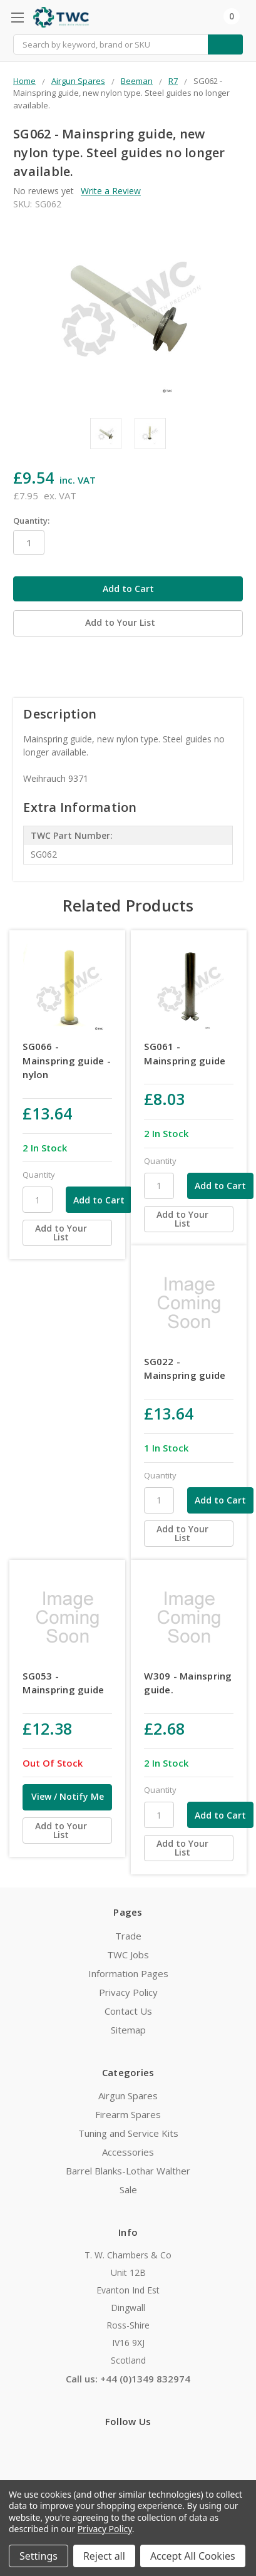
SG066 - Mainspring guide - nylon (67, 1060)
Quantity (39, 1174)
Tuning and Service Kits (128, 2133)
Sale (128, 2189)
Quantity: (31, 520)
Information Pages (128, 1973)
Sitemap (128, 2029)
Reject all (104, 2556)
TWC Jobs (128, 1954)
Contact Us (128, 2011)
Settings (38, 2556)
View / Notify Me (67, 1796)
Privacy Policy (128, 1992)
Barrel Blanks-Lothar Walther (128, 2170)
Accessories (128, 2152)
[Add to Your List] (67, 1233)
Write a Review (111, 191)
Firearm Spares (128, 2114)
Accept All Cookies (192, 2556)
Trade (128, 1935)
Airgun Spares (128, 2095)
